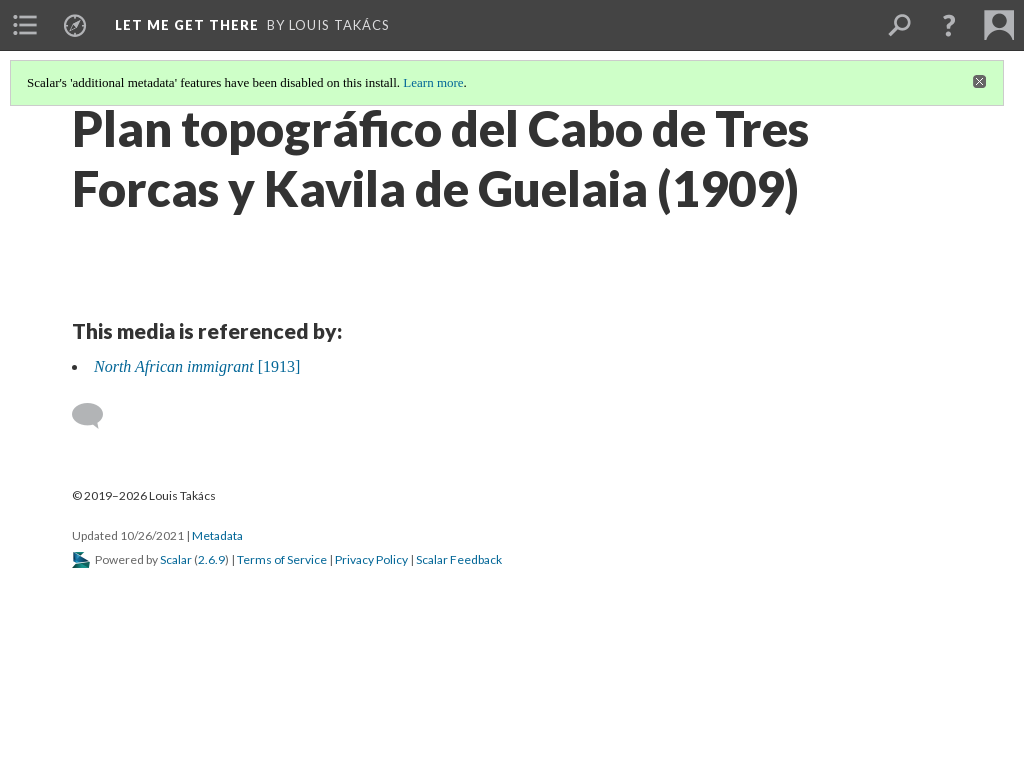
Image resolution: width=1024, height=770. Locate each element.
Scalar (176, 559)
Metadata (217, 535)
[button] (949, 25)
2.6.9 (211, 559)
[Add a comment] (96, 416)
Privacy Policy (371, 559)
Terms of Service (282, 559)
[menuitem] (25, 25)
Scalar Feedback (459, 559)
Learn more (433, 82)
